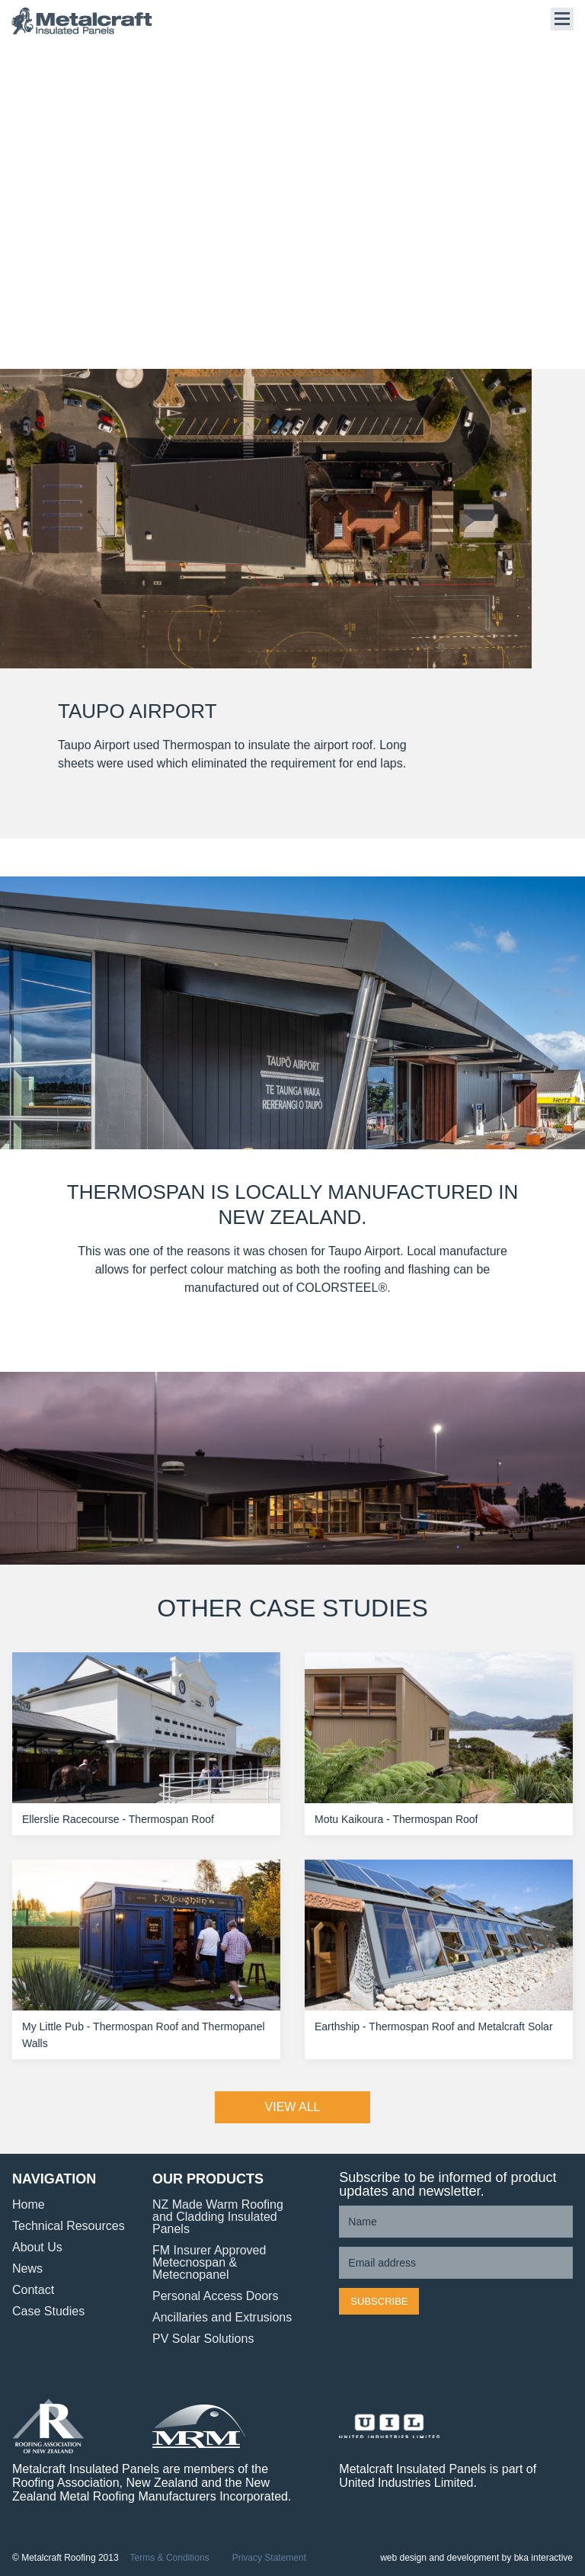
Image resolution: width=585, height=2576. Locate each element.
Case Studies (48, 2311)
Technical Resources (68, 2225)
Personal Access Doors (215, 2295)
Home (28, 2204)
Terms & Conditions (169, 2558)
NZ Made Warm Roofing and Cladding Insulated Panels (217, 2216)
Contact (33, 2289)
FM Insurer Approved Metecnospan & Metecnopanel (209, 2262)
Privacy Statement (269, 2558)
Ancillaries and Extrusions (222, 2317)
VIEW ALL (293, 2106)
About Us (37, 2247)
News (27, 2268)
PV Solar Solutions (203, 2338)
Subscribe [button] (379, 2301)
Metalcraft (87, 21)
